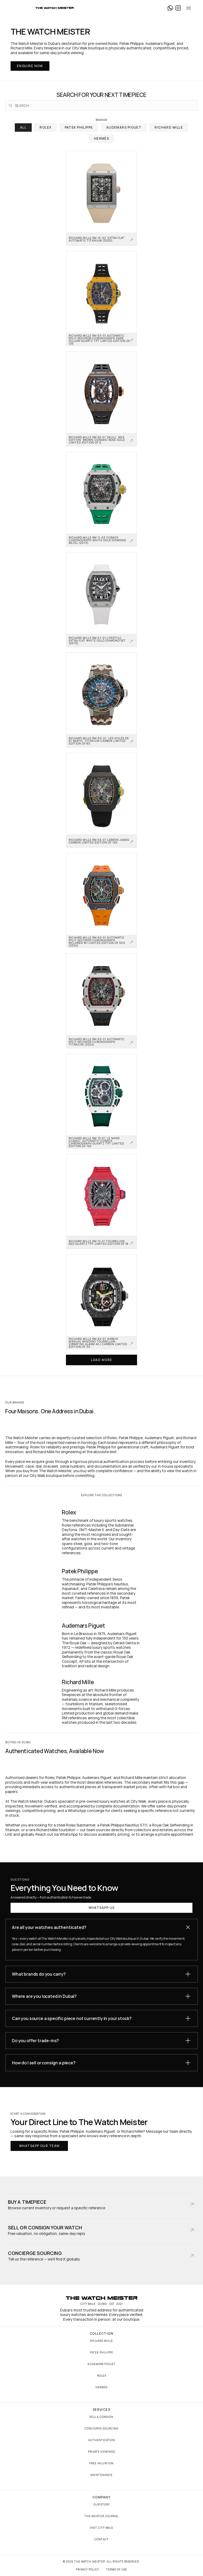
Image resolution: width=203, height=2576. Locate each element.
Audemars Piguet (101, 2364)
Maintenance (101, 2475)
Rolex (101, 2375)
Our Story (102, 2504)
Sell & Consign (101, 2417)
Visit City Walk (101, 2528)
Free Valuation (101, 2463)
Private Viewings (101, 2451)
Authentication (101, 2440)
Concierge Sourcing (101, 2428)
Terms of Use (116, 2569)
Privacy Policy (87, 2569)
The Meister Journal (102, 2516)
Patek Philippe (101, 2352)
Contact (101, 2539)
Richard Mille (101, 2341)
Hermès (101, 2387)
